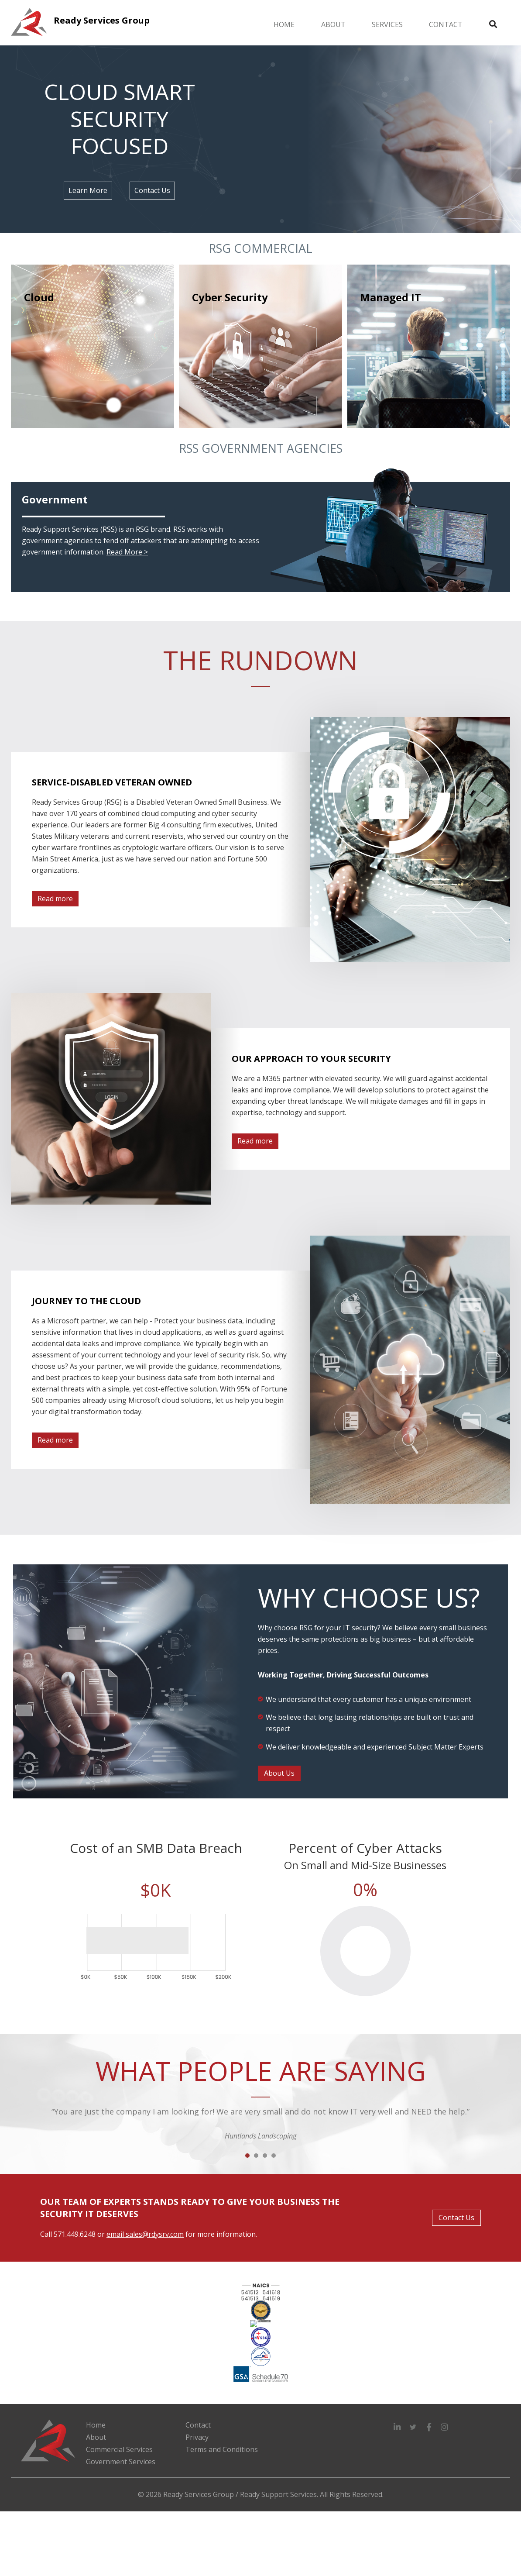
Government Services (120, 2461)
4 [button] (273, 2155)
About (333, 24)
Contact (446, 24)
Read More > (127, 552)
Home (284, 24)
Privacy (197, 2437)
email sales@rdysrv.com (145, 2234)
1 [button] (247, 2155)
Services (387, 24)
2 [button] (256, 2155)
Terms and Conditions (221, 2449)
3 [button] (265, 2155)
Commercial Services (119, 2449)
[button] (397, 2427)
